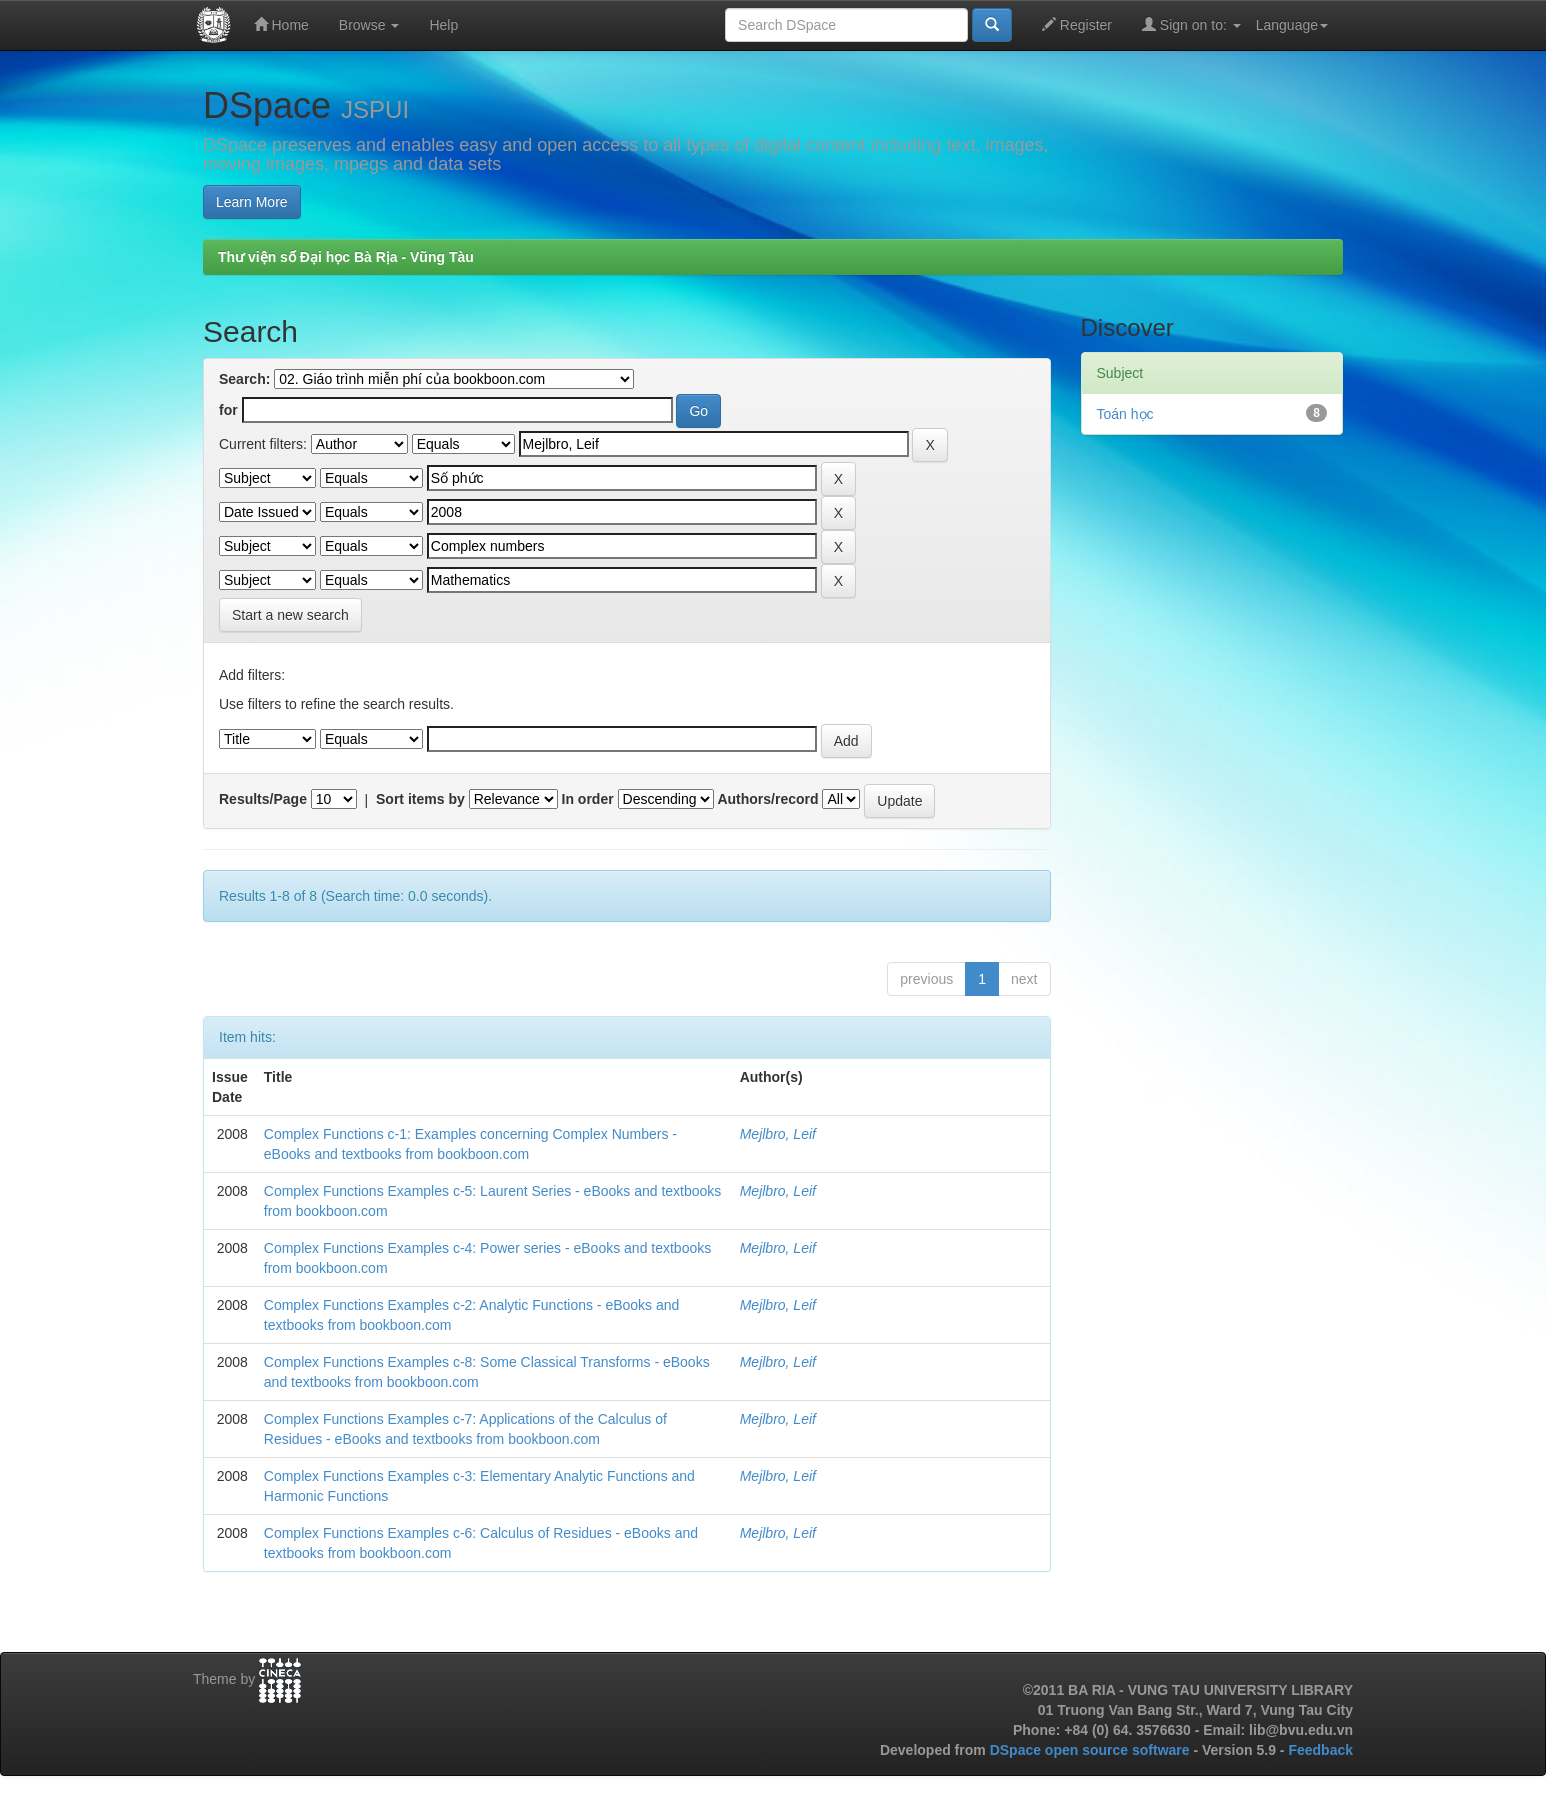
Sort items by (420, 799)
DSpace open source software (1092, 1750)
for (228, 410)
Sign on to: (1191, 24)
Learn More (252, 202)
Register (1077, 24)
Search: (244, 379)
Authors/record (767, 799)
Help (443, 25)
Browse (369, 25)
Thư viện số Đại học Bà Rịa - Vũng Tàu (346, 257)
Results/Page (263, 799)
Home (281, 24)
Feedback (1320, 1750)
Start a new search (290, 615)
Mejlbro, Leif (778, 1134)
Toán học (1125, 414)
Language (1292, 25)
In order (588, 799)
